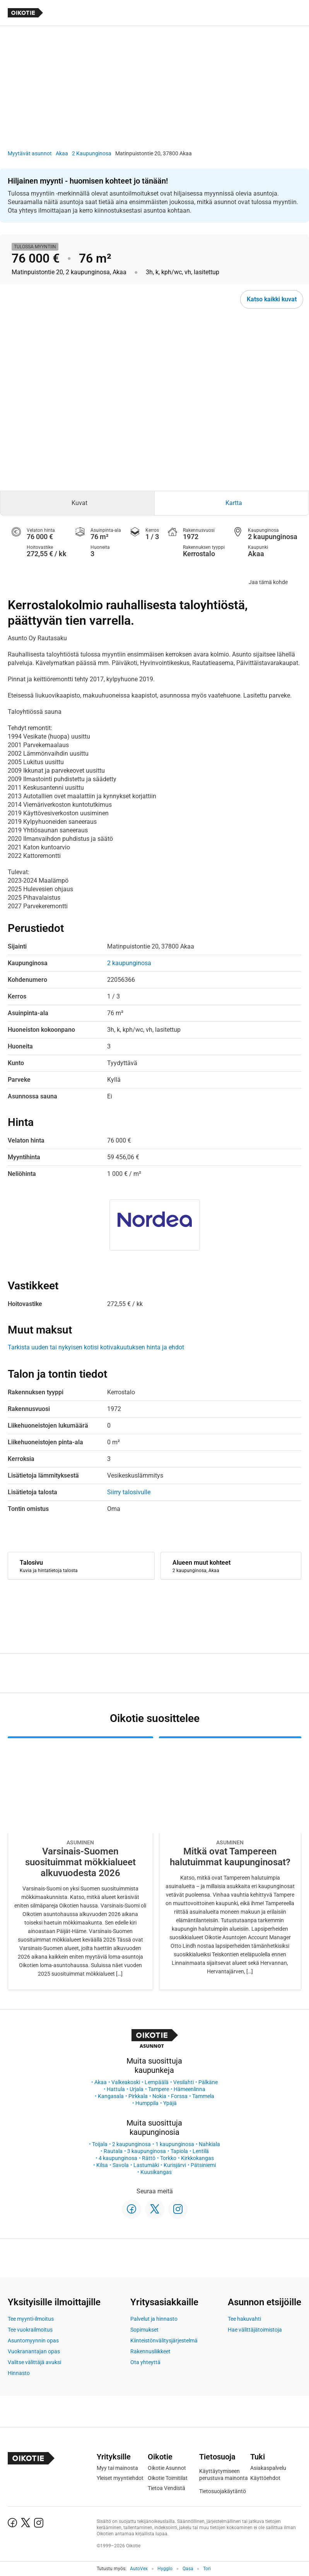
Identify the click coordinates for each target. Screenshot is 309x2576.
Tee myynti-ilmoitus (31, 2319)
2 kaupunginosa (131, 2144)
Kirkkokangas (197, 2158)
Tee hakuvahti (244, 2319)
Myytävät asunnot (30, 153)
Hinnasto (19, 2373)
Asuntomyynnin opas (33, 2340)
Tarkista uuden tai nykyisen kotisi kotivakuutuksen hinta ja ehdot (96, 1347)
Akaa (62, 153)
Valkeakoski (125, 2082)
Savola (121, 2165)
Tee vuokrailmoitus (30, 2330)
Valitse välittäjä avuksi (34, 2362)
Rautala (113, 2151)
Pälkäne (208, 2082)
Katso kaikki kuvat (272, 299)
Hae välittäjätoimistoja (255, 2330)
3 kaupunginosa (146, 2151)
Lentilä (201, 2151)
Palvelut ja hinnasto (154, 2319)
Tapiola (179, 2151)
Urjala (136, 2089)
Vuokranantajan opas (34, 2351)
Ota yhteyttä (145, 2362)
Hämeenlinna (189, 2089)
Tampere (158, 2089)
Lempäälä (157, 2082)
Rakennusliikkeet (150, 2351)
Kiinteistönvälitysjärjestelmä (164, 2340)
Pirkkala (138, 2096)
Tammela (203, 2096)
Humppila (147, 2103)
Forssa (179, 2096)
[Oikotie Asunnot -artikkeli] (80, 1863)
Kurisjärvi (175, 2165)
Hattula (116, 2089)
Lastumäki (146, 2165)
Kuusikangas (156, 2172)
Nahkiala (209, 2144)
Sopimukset (144, 2330)
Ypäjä (170, 2103)
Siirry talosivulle (128, 1492)
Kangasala (111, 2096)
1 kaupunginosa (174, 2144)
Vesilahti (183, 2082)
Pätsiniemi (203, 2165)
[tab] (77, 503)
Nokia (159, 2096)
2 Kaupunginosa (91, 153)
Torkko (168, 2158)
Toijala (100, 2144)
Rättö (148, 2158)
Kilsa (102, 2165)
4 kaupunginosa (118, 2158)
